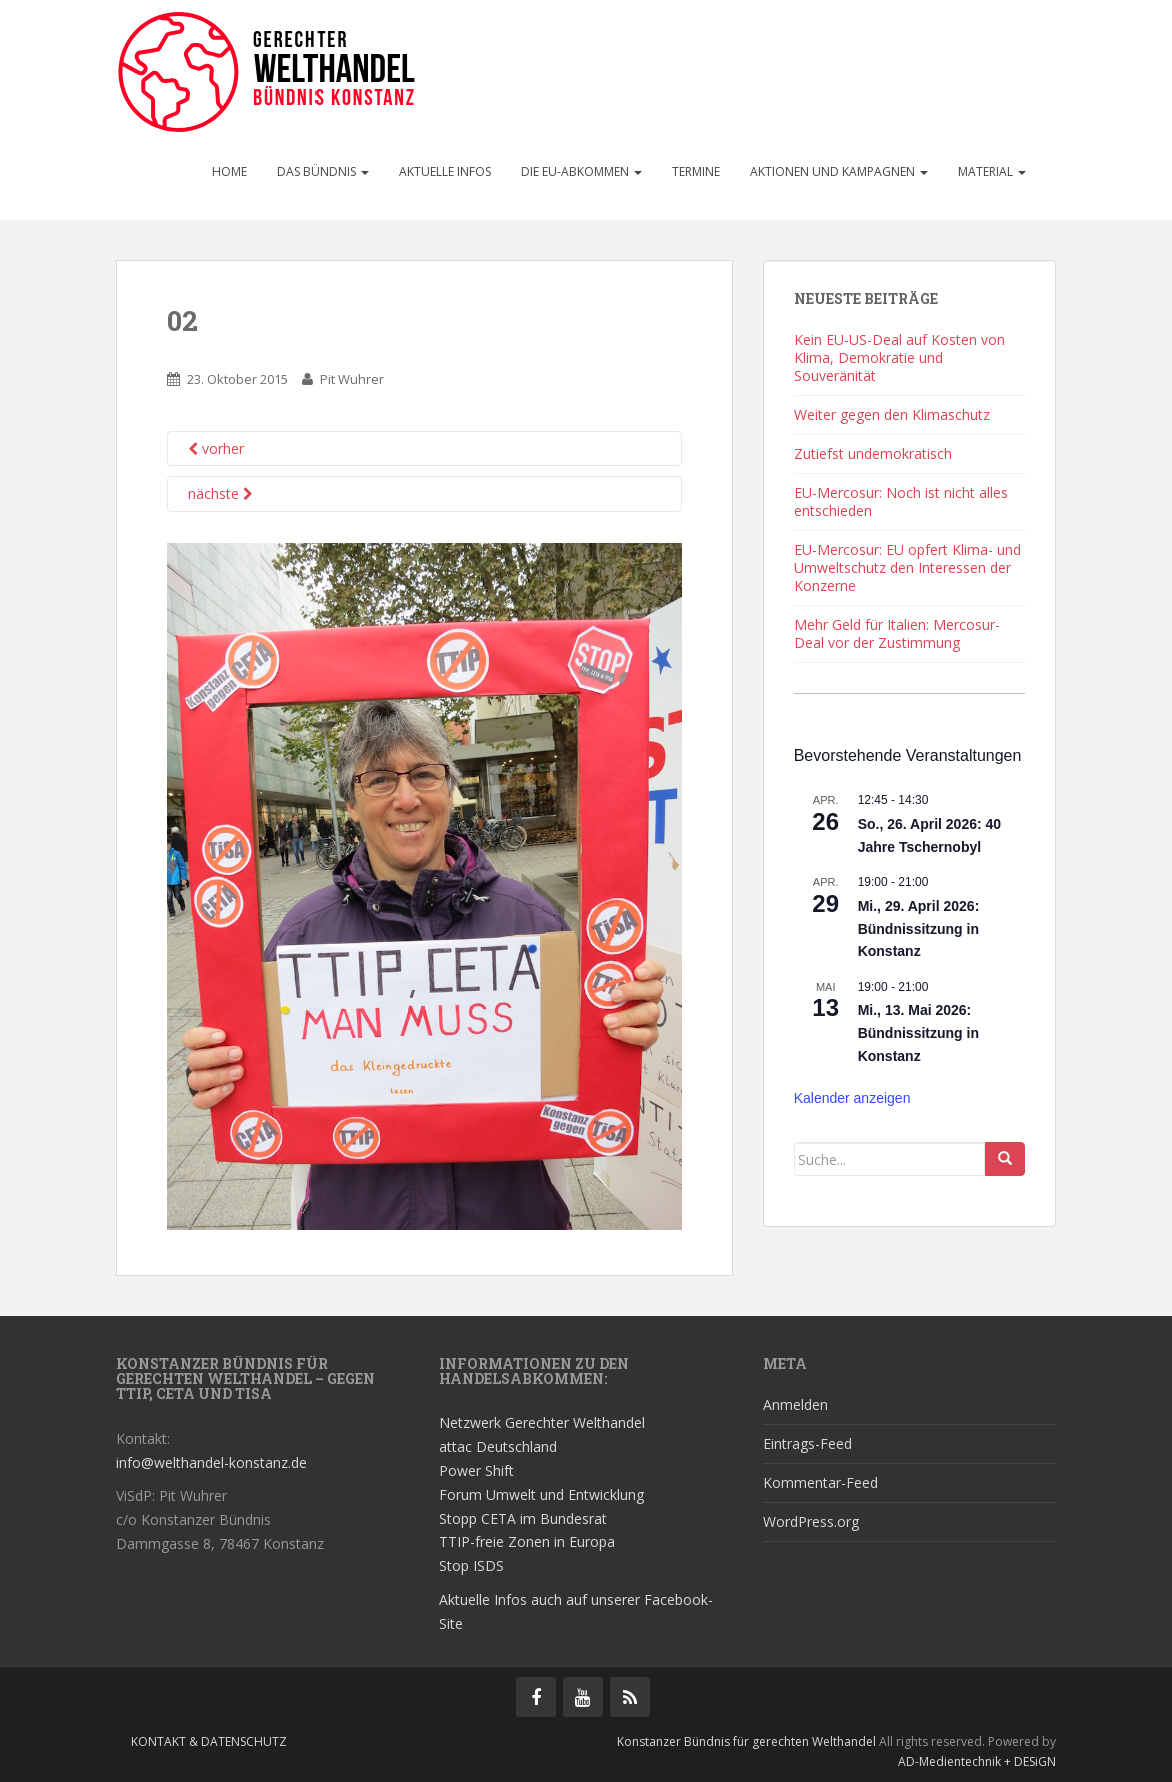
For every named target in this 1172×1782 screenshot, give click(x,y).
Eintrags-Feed (807, 1443)
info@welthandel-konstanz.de (211, 1462)
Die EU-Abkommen (581, 171)
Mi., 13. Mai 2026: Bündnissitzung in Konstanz (918, 1032)
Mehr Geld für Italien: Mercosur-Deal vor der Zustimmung (897, 633)
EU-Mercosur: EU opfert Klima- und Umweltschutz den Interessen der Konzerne (907, 567)
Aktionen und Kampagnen (839, 171)
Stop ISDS (471, 1565)
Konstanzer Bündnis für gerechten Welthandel (748, 1741)
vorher (216, 448)
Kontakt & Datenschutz (209, 1741)
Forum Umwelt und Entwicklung (541, 1494)
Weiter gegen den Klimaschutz (892, 414)
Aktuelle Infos (445, 171)
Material (992, 171)
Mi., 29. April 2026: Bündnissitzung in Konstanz (919, 928)
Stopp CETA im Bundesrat (523, 1518)
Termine (696, 171)
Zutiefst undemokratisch (873, 453)
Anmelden (795, 1404)
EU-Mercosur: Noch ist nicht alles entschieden (901, 501)
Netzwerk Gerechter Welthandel (542, 1422)
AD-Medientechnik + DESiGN (977, 1761)
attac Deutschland (498, 1446)
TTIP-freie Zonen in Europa (527, 1541)
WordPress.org (811, 1521)
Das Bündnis (323, 171)
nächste (220, 493)
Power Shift (476, 1470)
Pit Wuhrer (352, 379)
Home (229, 171)
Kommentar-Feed (820, 1482)
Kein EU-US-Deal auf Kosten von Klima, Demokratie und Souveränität (899, 357)
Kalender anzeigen (852, 1098)
